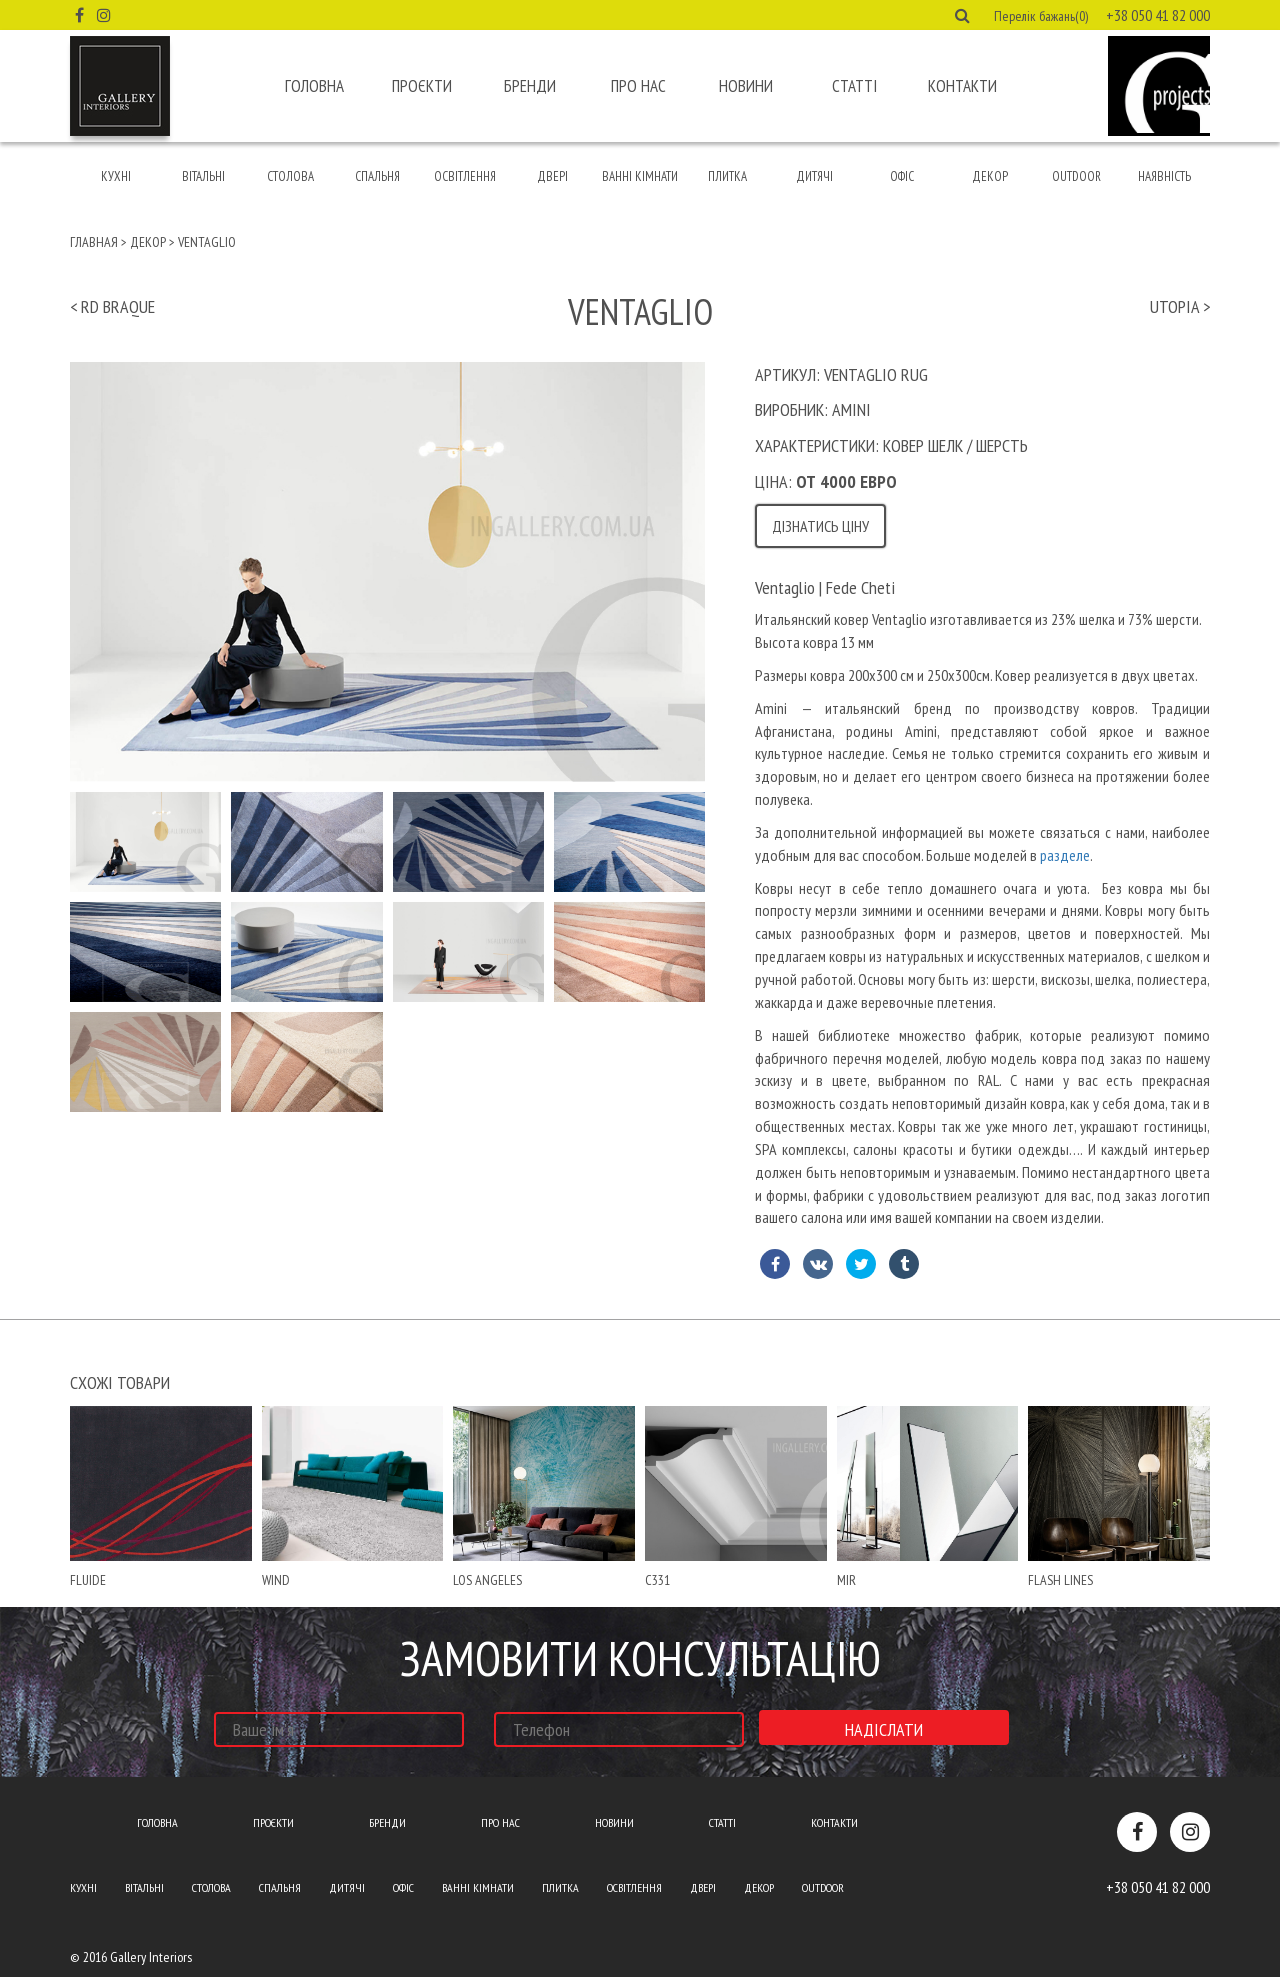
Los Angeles (487, 1580)
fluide (88, 1580)
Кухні (116, 176)
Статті (854, 86)
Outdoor (1076, 176)
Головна (314, 86)
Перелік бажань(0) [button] (1041, 16)
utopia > (1180, 306)
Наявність (1164, 176)
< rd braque (112, 306)
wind (276, 1580)
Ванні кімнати (640, 176)
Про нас (638, 86)
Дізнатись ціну (820, 526)
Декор (990, 176)
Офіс (902, 176)
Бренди (530, 86)
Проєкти (422, 86)
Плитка (727, 176)
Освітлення (465, 176)
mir (846, 1580)
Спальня (377, 176)
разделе (1065, 855)
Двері (552, 176)
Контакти (962, 86)
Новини (746, 86)
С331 (657, 1580)
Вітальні (203, 176)
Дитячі (814, 176)
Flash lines (1060, 1580)
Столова (290, 176)
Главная (94, 242)
